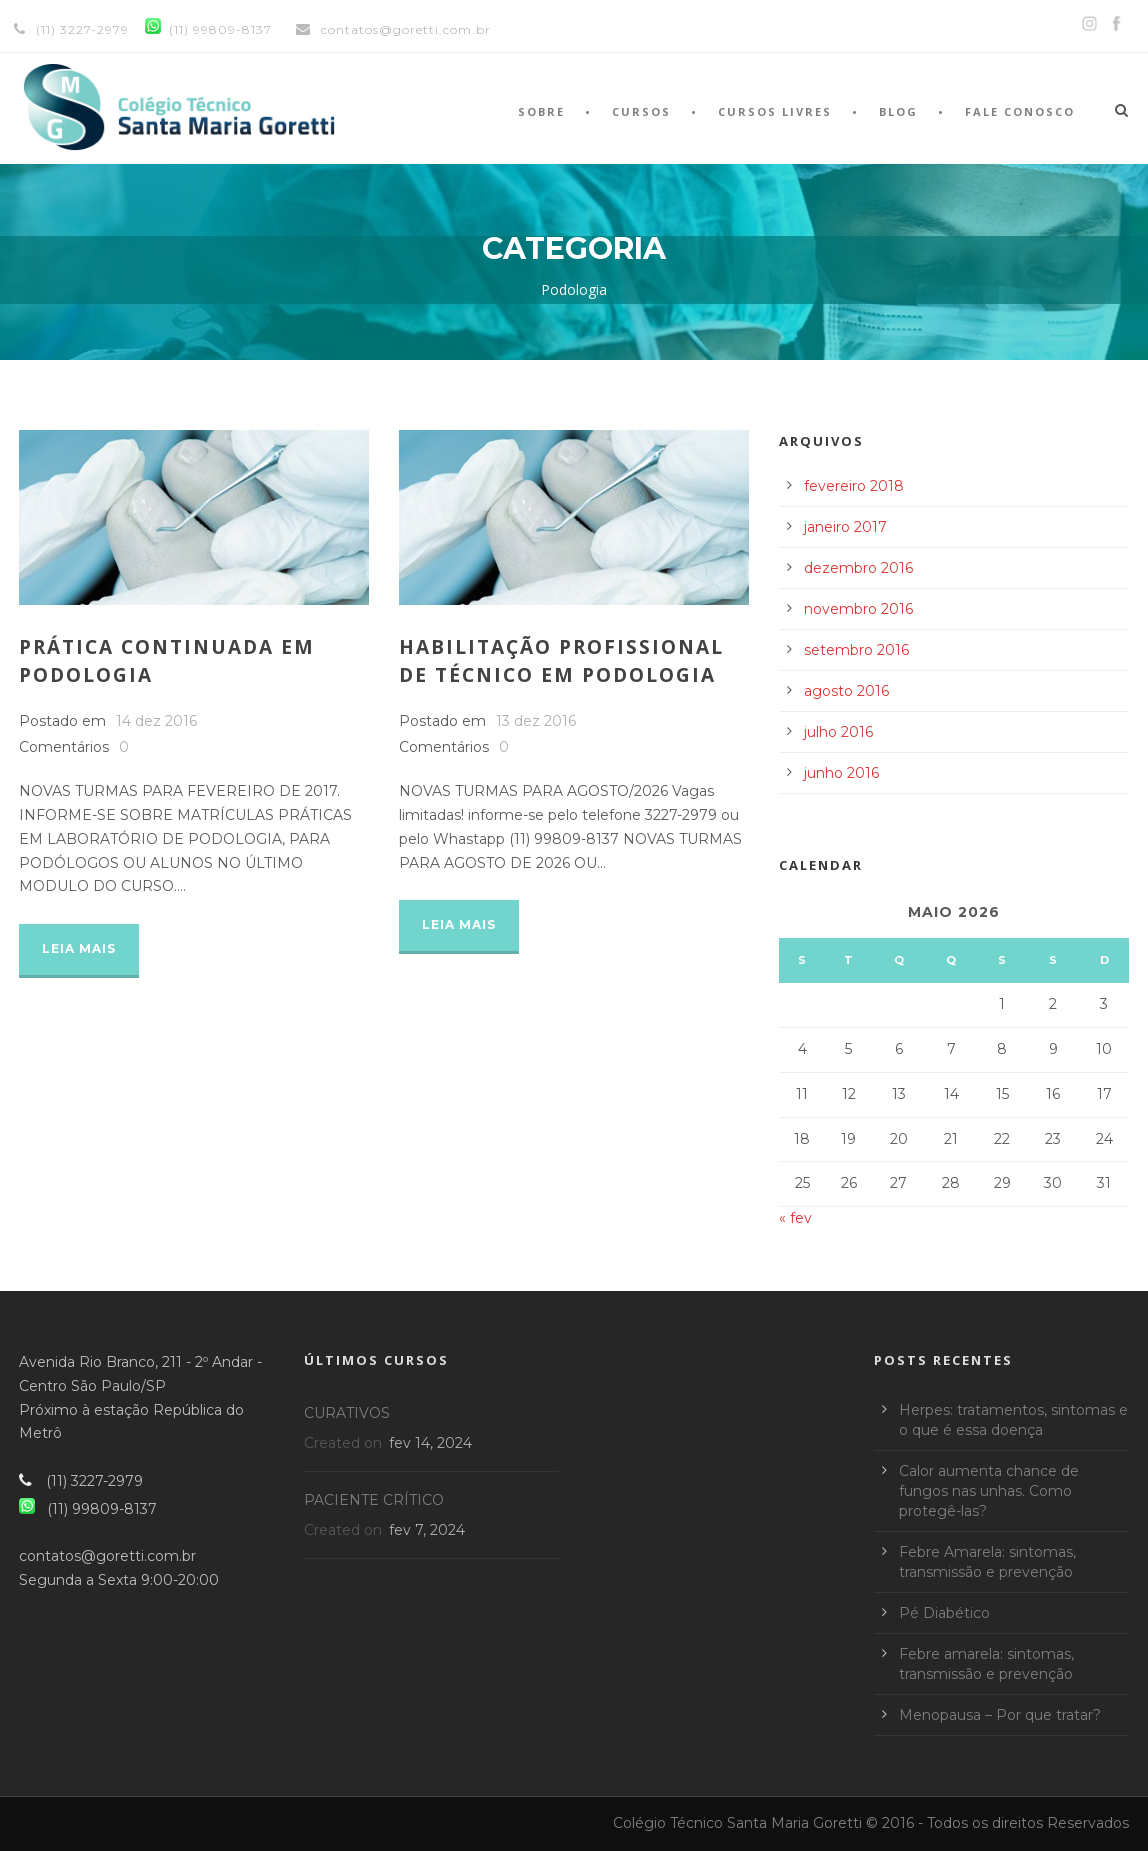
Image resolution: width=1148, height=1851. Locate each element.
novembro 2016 (858, 609)
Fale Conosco (1020, 111)
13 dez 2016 (536, 721)
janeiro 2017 (845, 527)
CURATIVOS (347, 1413)
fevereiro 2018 (854, 486)
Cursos (641, 111)
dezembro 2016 (858, 568)
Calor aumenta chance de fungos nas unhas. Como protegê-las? (989, 1491)
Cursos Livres (775, 111)
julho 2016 (838, 732)
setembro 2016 (856, 650)
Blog (898, 111)
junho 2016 (841, 773)
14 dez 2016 (156, 721)
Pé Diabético (944, 1613)
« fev (795, 1218)
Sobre (541, 111)
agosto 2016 (846, 691)
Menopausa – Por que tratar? (1000, 1715)
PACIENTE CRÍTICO (374, 1500)
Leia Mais (79, 948)
